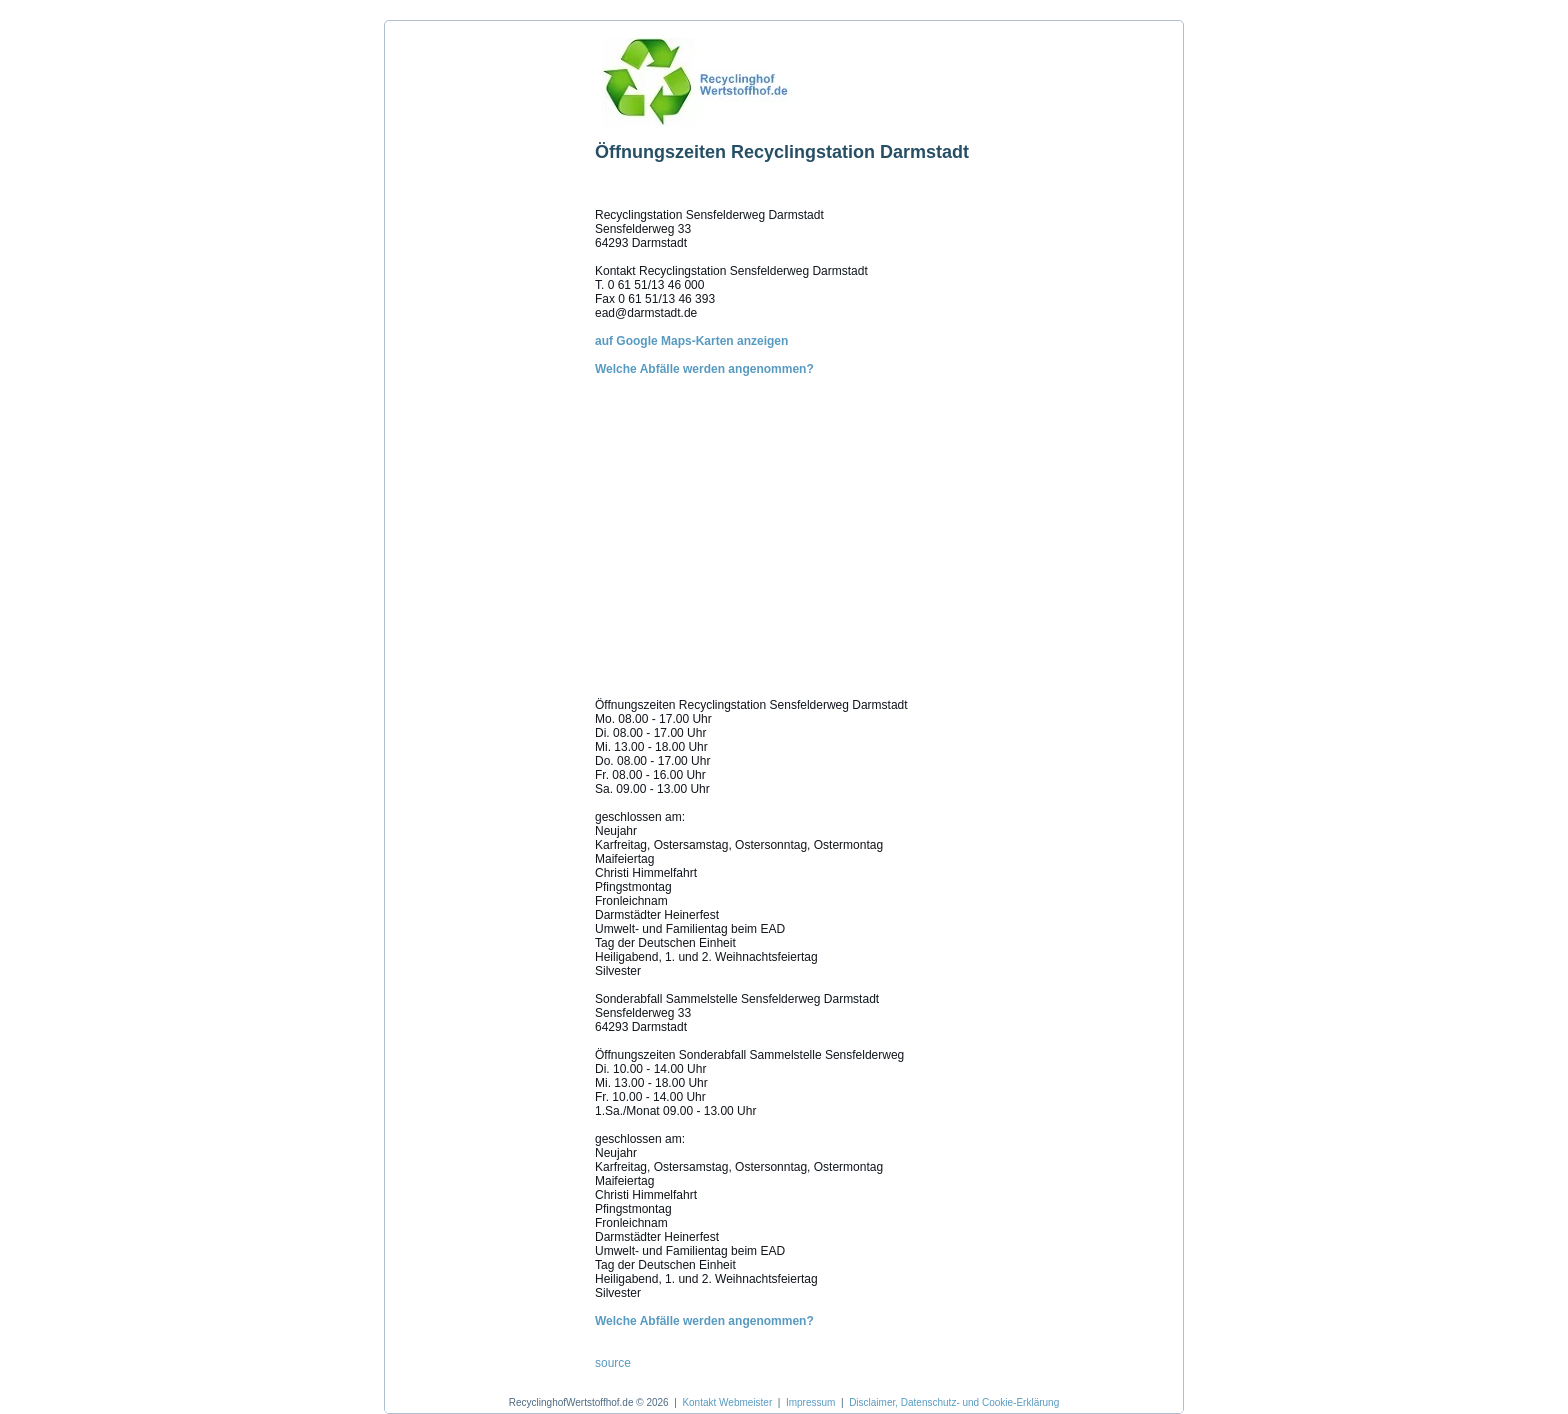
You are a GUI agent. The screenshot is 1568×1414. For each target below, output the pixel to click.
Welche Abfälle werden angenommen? (704, 369)
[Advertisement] (485, 329)
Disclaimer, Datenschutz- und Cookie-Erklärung (954, 1402)
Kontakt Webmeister (727, 1402)
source (613, 1363)
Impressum (810, 1402)
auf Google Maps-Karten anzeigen (691, 341)
